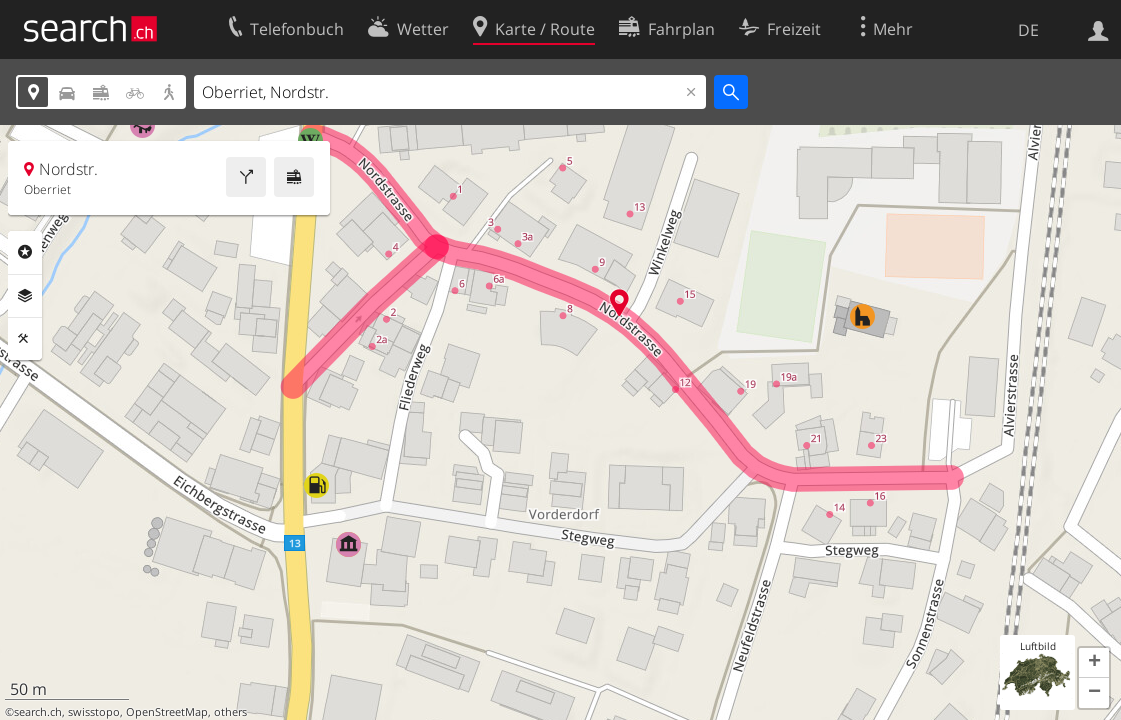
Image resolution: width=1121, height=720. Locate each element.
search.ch (38, 712)
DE (1028, 30)
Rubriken (25, 252)
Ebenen (25, 296)
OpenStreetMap (167, 712)
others (230, 712)
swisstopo (94, 712)
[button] (1094, 663)
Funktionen (25, 339)
